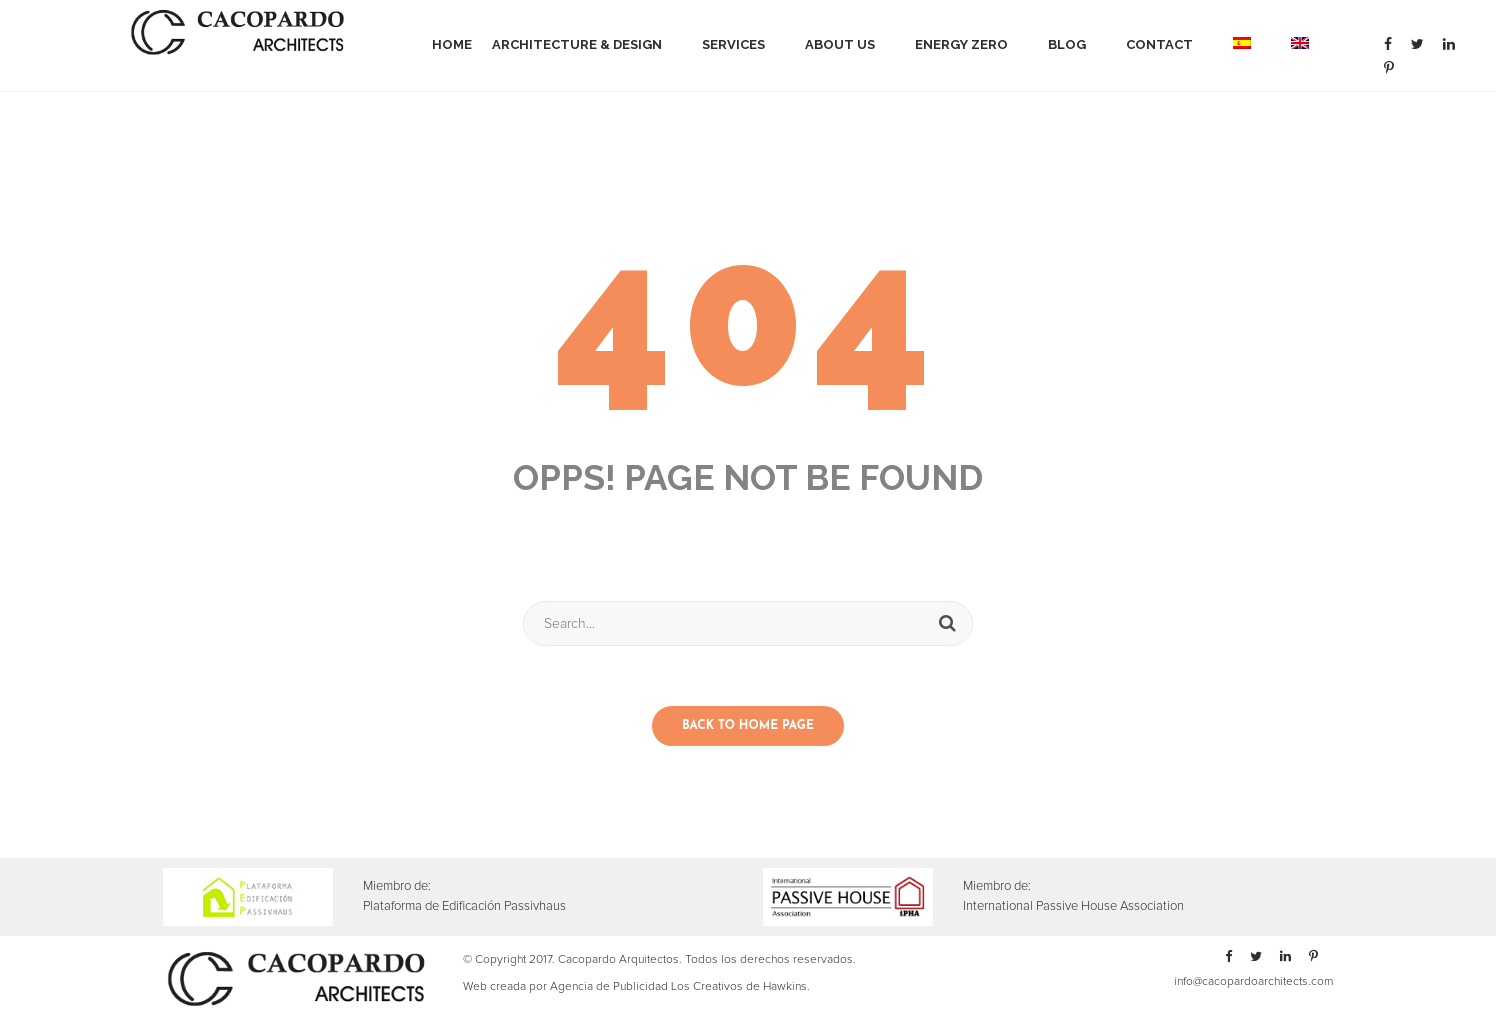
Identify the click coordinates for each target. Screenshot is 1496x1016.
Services (733, 44)
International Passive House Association (1073, 906)
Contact (1159, 44)
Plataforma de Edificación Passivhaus (464, 906)
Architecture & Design (577, 44)
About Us (840, 44)
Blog (1067, 44)
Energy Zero (961, 44)
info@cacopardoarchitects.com (1253, 982)
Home (452, 44)
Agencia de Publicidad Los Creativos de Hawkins (678, 987)
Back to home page (748, 726)
